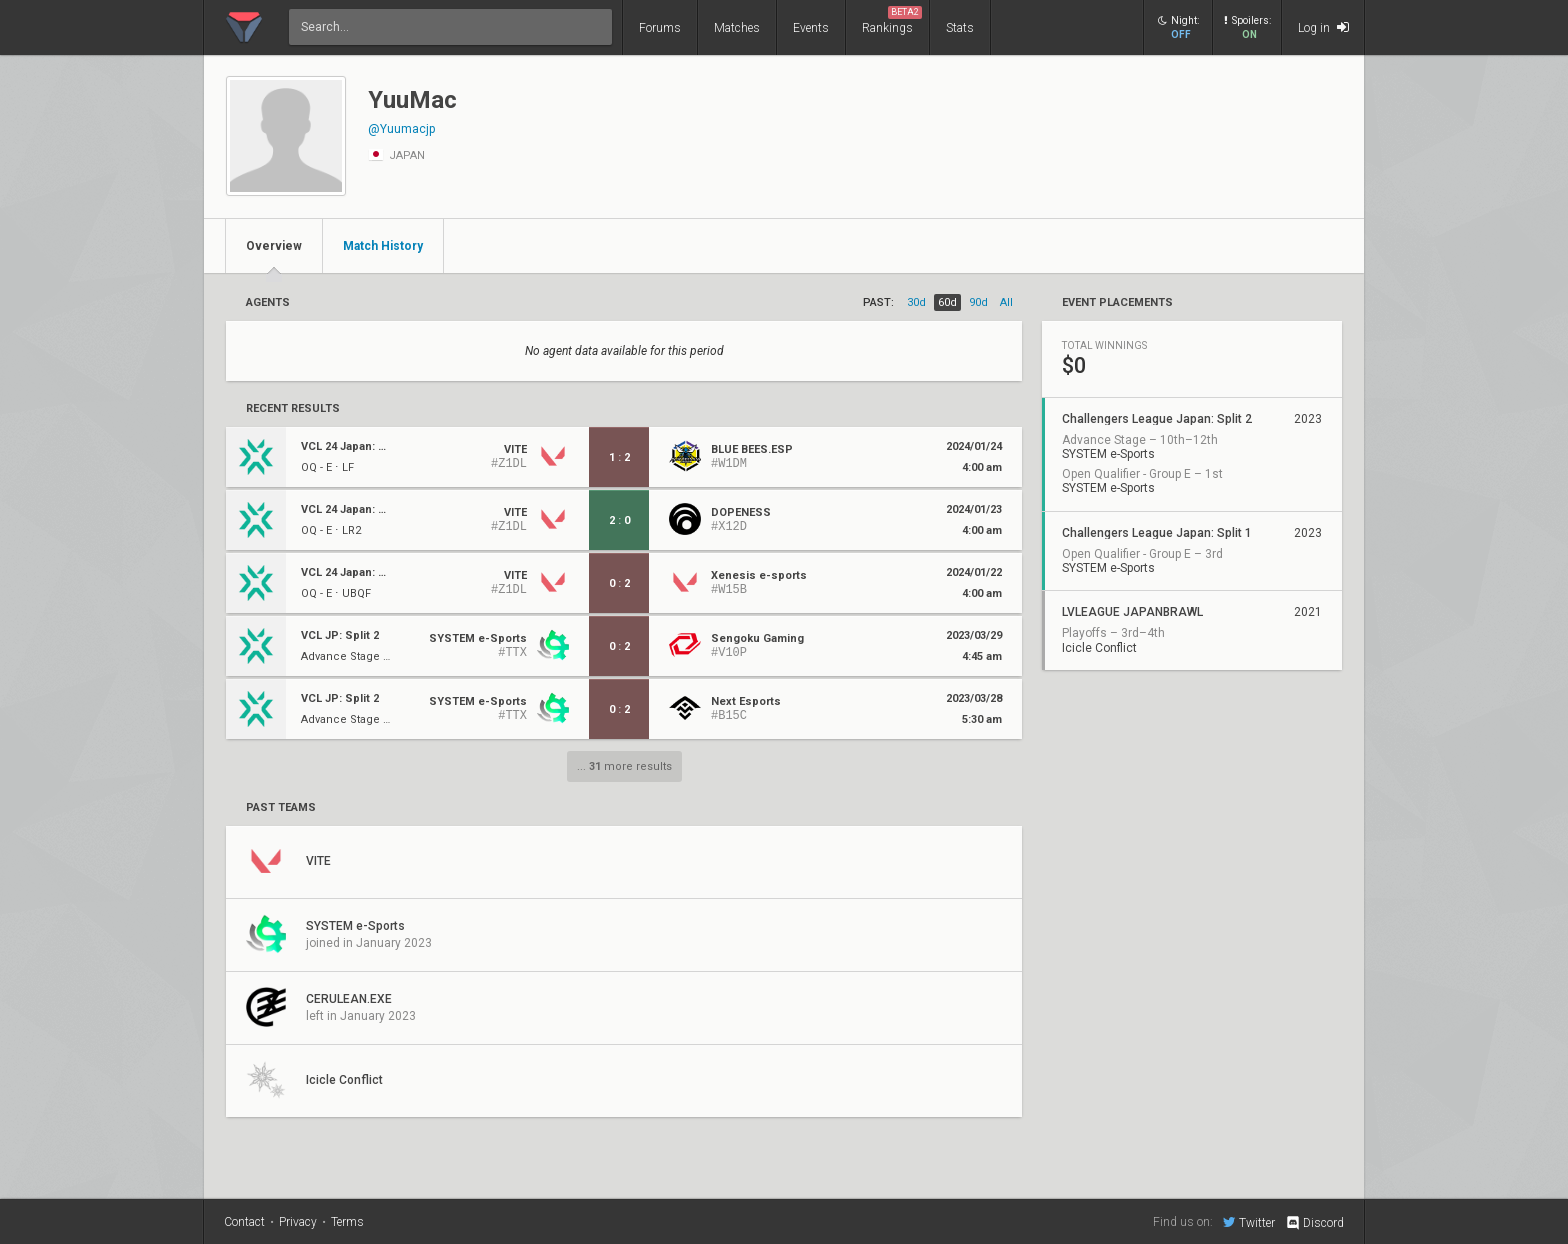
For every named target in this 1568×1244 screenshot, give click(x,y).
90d (978, 302)
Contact (244, 1222)
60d (947, 302)
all (1006, 302)
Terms (347, 1222)
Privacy (298, 1222)
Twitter (1249, 1222)
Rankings (892, 20)
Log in (1323, 27)
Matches (737, 28)
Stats (960, 28)
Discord (1314, 1223)
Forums (660, 28)
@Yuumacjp (401, 129)
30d (916, 302)
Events (811, 28)
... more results (624, 766)
